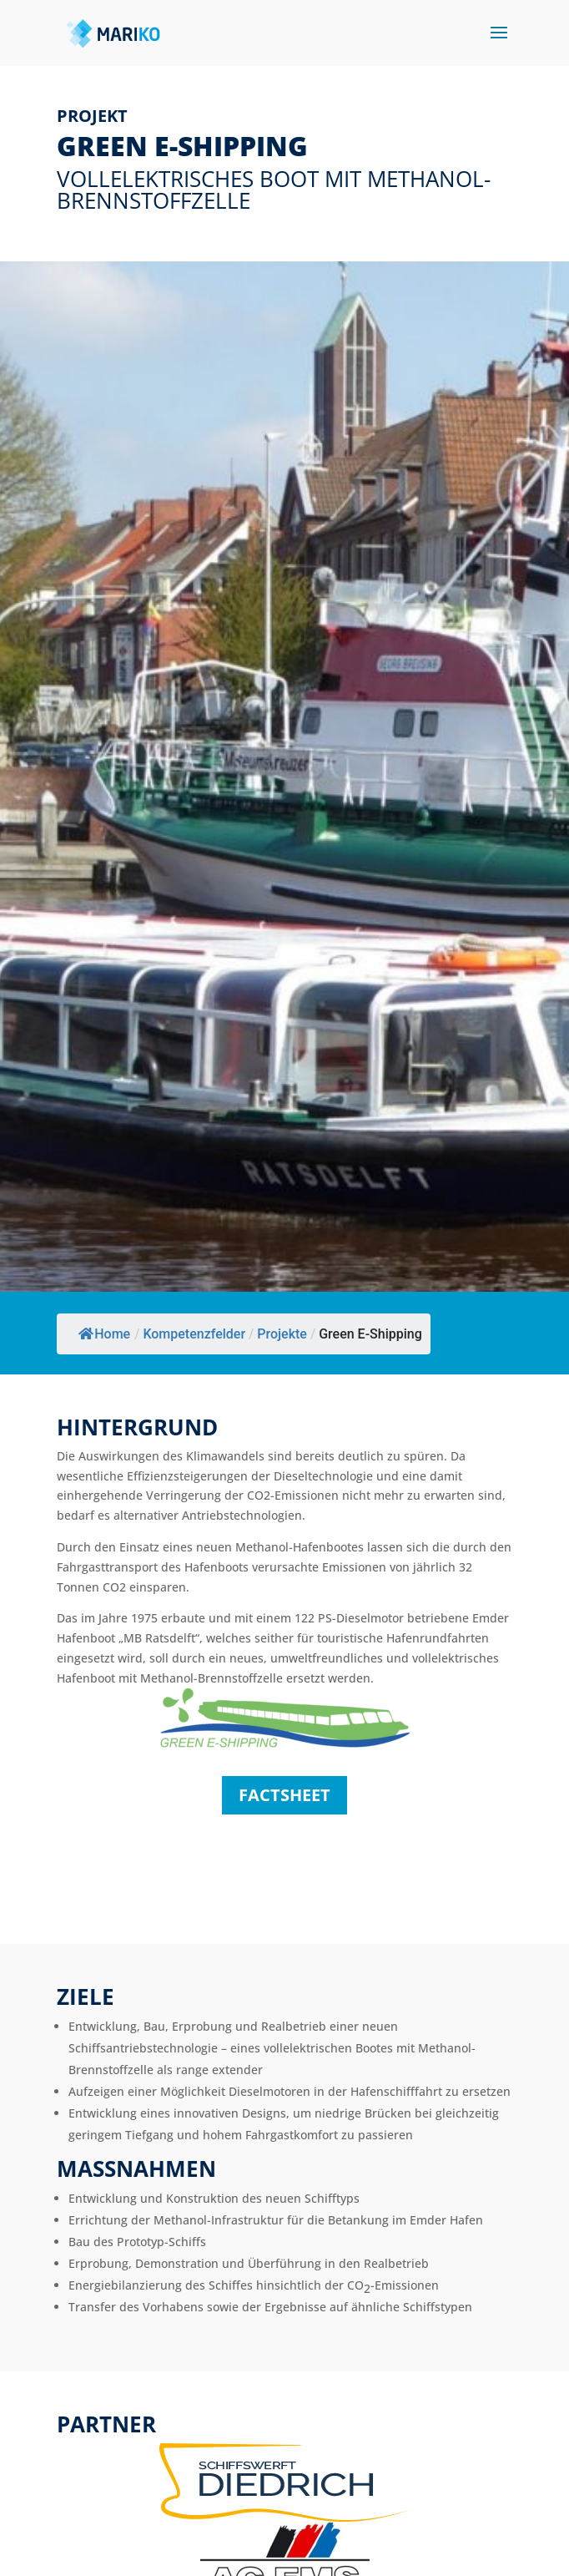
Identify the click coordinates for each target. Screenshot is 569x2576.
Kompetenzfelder (194, 1334)
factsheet (284, 1795)
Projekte (282, 1334)
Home (104, 1334)
